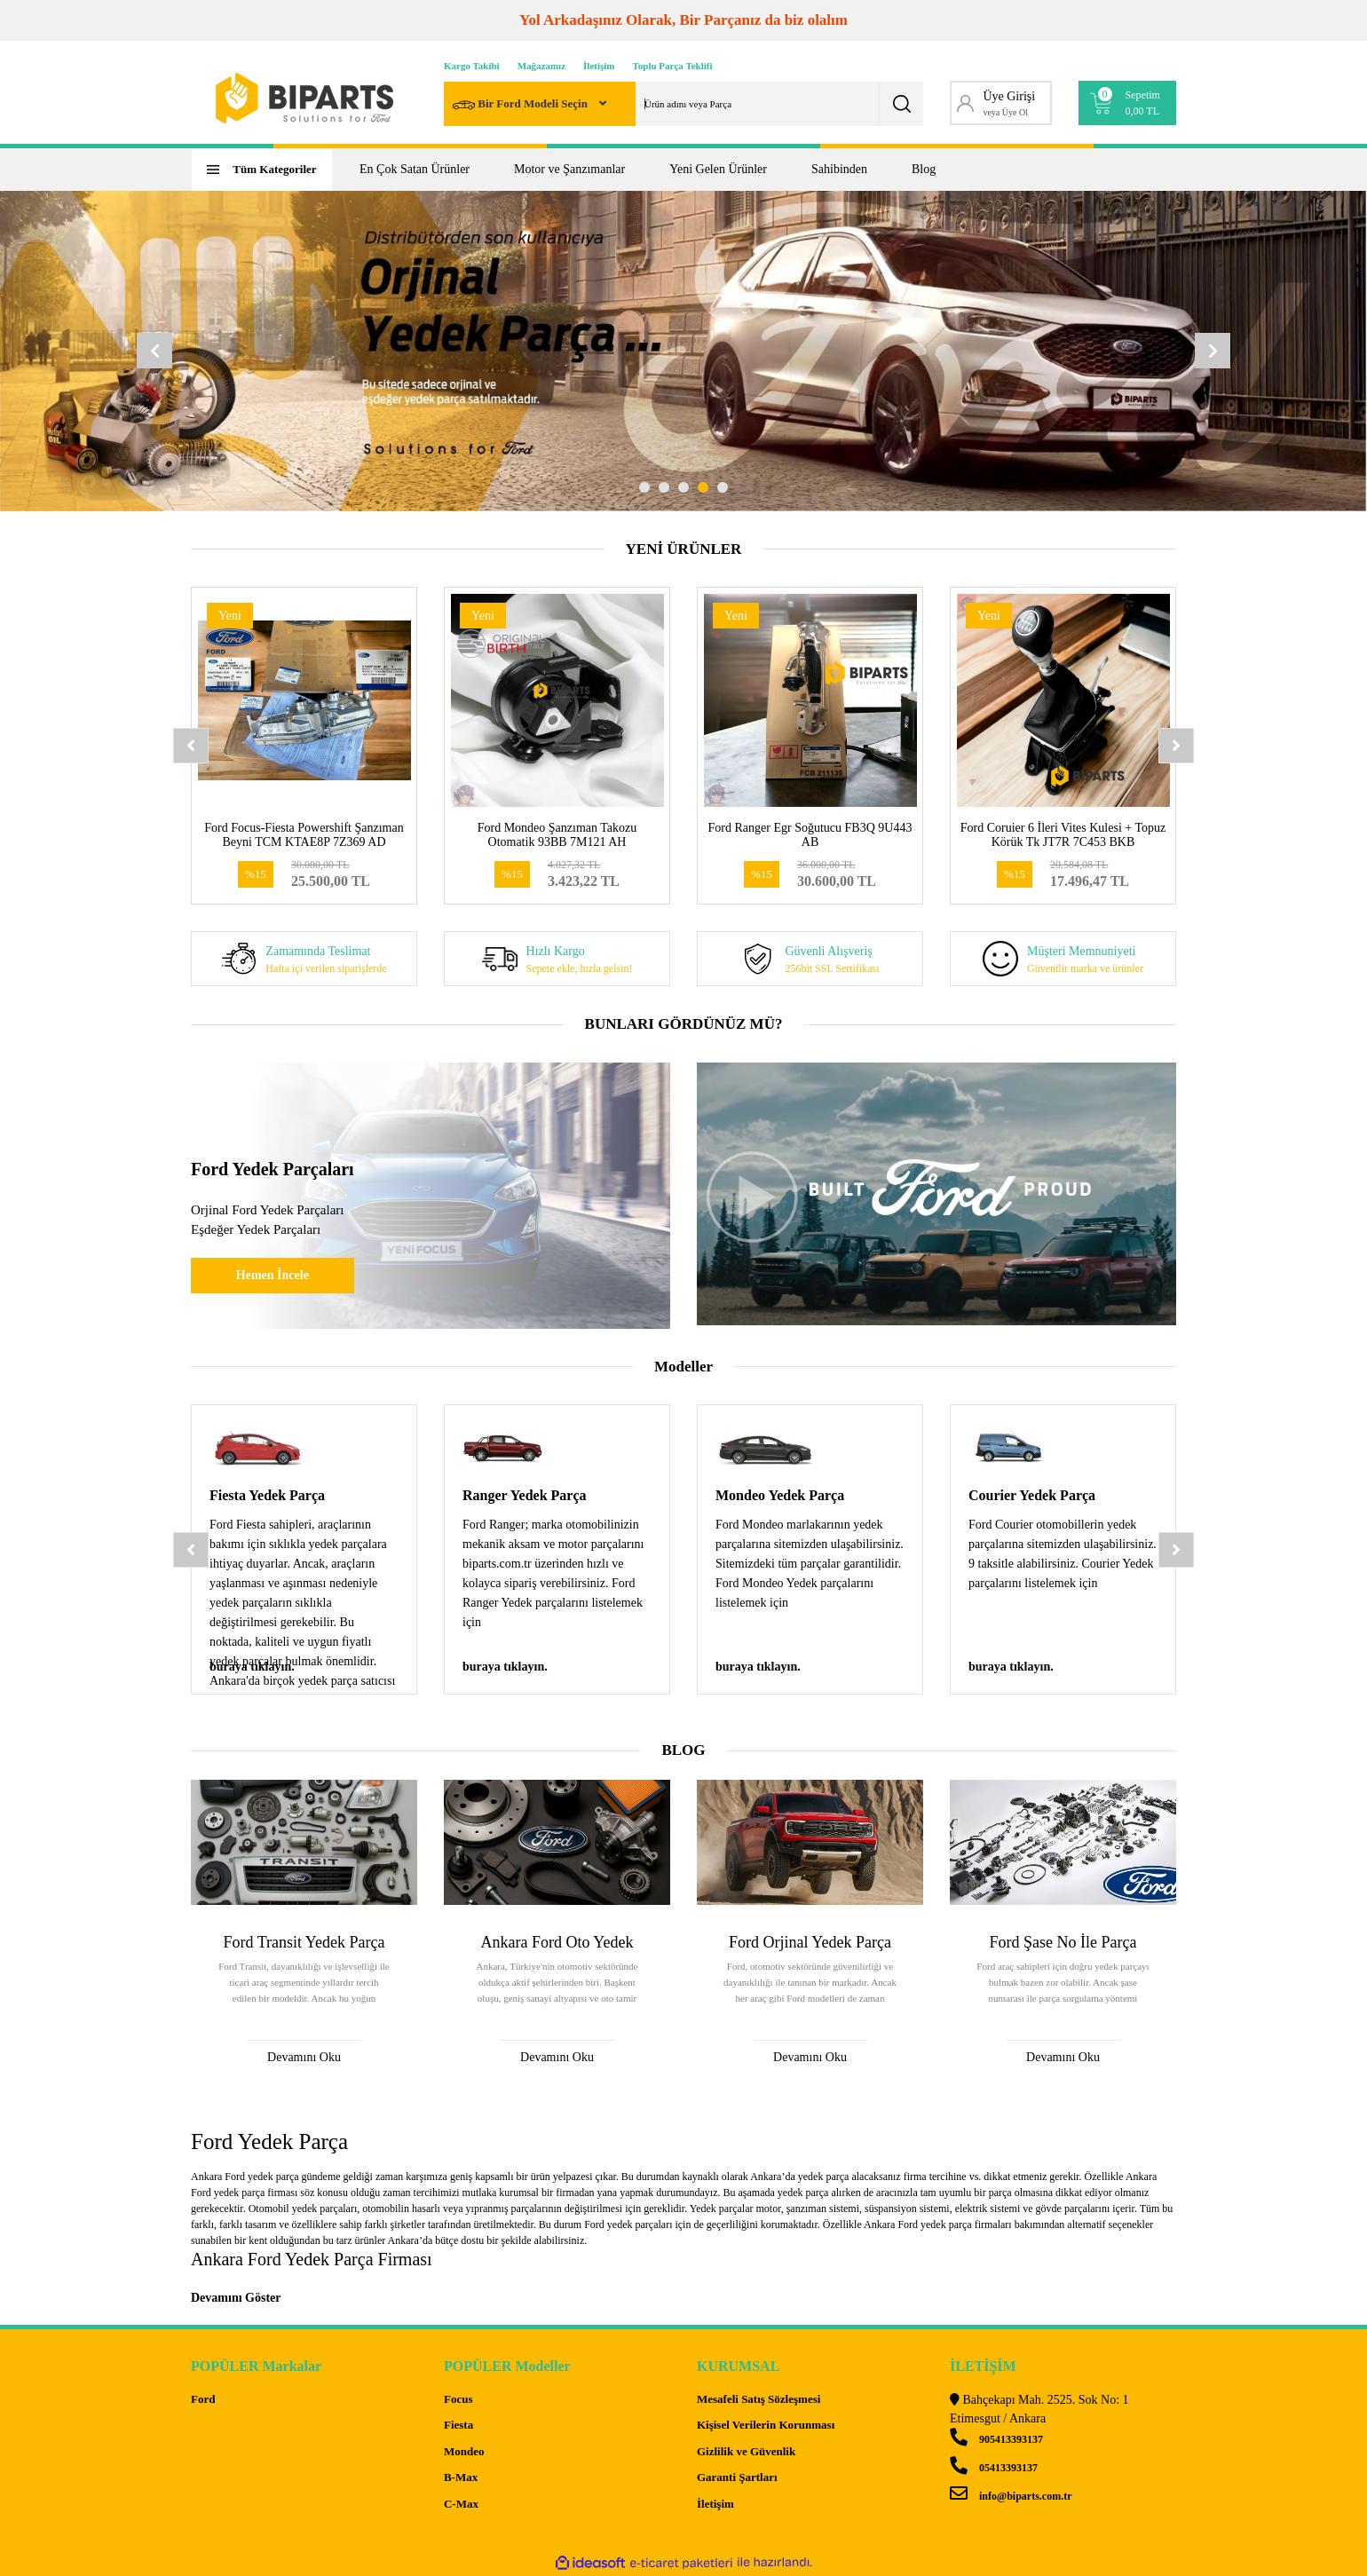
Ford (203, 2399)
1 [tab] (644, 487)
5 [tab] (722, 487)
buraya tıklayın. (252, 1666)
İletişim (598, 65)
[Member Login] (1001, 103)
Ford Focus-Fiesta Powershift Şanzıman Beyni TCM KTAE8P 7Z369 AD (303, 835)
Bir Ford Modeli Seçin (521, 105)
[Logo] (304, 98)
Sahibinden (839, 169)
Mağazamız (541, 65)
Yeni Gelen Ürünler (718, 169)
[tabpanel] (683, 351)
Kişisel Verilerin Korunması (765, 2424)
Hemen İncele (272, 1275)
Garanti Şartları (737, 2477)
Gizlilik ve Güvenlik (746, 2451)
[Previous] (154, 350)
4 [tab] (703, 487)
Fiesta (458, 2424)
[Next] (1212, 350)
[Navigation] (262, 169)
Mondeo (464, 2451)
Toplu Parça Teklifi (673, 65)
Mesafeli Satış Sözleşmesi (758, 2399)
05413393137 (994, 2467)
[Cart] (1128, 103)
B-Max (461, 2477)
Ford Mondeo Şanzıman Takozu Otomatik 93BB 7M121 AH (557, 835)
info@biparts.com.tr (1010, 2496)
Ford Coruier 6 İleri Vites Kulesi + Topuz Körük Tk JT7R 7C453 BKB (1063, 835)
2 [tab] (664, 487)
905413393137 (996, 2439)
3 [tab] (683, 487)
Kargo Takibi (472, 65)
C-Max (461, 2503)
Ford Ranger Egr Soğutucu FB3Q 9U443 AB (810, 835)
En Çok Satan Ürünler (415, 169)
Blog (924, 169)
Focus (458, 2399)
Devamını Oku (304, 2057)
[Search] (683, 104)
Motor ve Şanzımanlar (569, 169)
